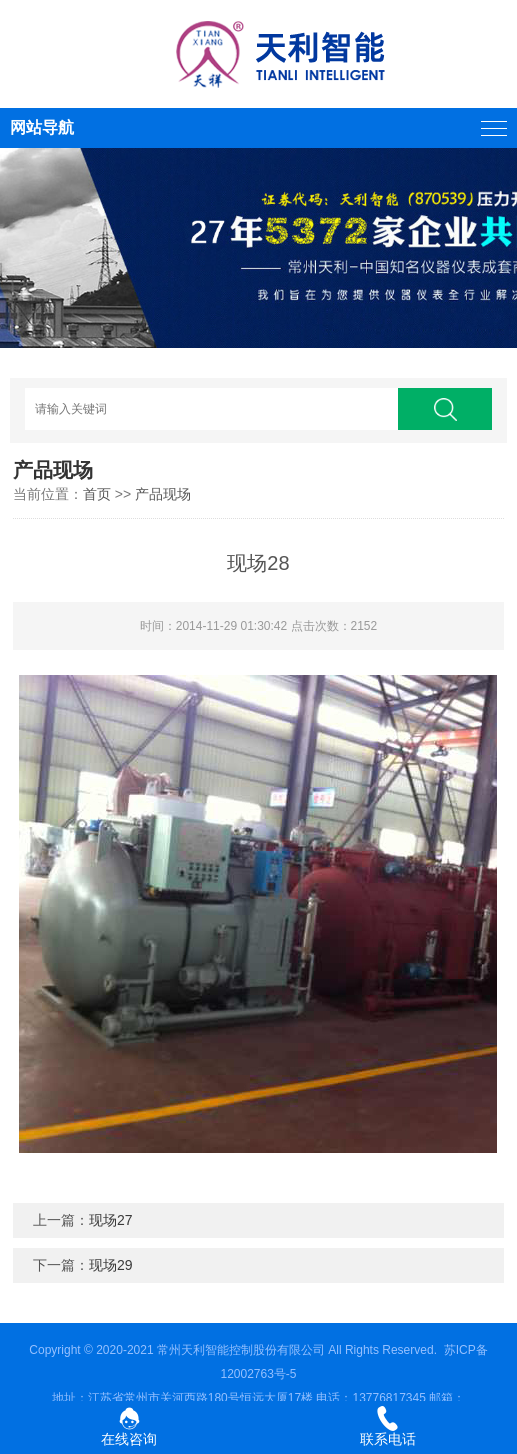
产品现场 (163, 494)
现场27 (111, 1220)
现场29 (111, 1265)
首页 (97, 494)
